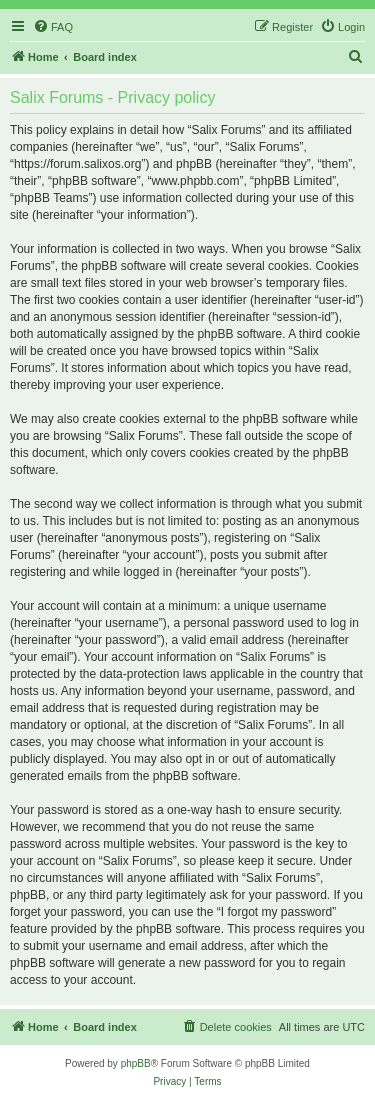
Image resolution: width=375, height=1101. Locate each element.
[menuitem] (53, 27)
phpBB (136, 1063)
